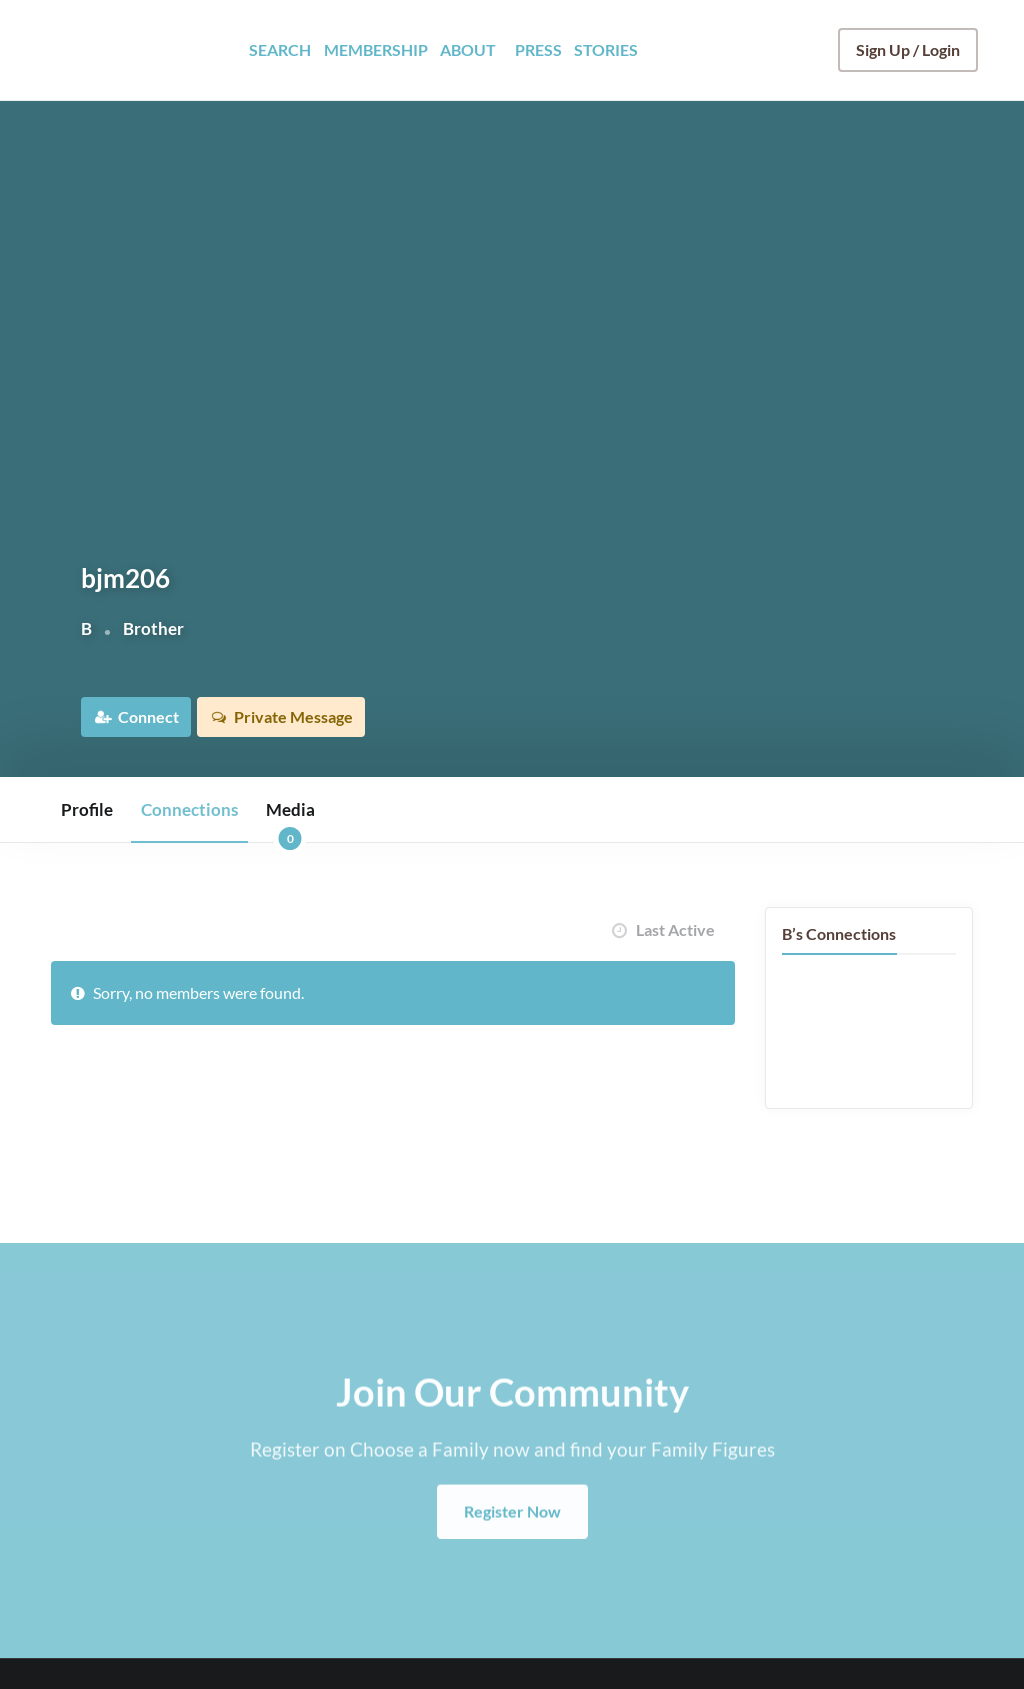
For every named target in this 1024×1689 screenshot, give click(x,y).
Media (290, 820)
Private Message (307, 716)
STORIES (606, 49)
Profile (87, 809)
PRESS (538, 49)
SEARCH (280, 49)
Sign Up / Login (908, 49)
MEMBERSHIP (376, 49)
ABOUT (468, 49)
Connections (189, 809)
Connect (150, 716)
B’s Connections (839, 933)
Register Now (512, 1551)
